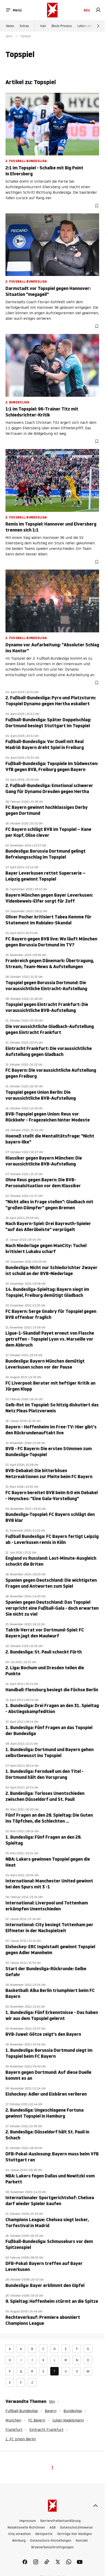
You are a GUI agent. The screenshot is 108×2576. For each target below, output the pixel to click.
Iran (43, 26)
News (10, 26)
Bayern (50, 2410)
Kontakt (82, 2541)
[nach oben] (95, 2505)
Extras (24, 26)
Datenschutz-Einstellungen (50, 2541)
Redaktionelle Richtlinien (26, 2527)
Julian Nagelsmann (68, 2420)
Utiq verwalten (19, 2534)
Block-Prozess (61, 26)
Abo (87, 10)
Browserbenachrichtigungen (52, 2547)
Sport (9, 36)
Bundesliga (72, 2410)
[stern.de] (52, 10)
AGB (52, 2527)
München (13, 2420)
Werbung (19, 2541)
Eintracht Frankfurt (46, 2429)
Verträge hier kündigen (74, 2534)
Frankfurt (13, 2429)
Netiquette (44, 2534)
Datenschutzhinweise (76, 2527)
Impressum (27, 2521)
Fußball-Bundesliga (21, 2410)
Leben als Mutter (90, 26)
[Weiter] (98, 26)
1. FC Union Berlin (20, 2439)
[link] (98, 10)
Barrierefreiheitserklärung (60, 2521)
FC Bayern (36, 2420)
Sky (52, 2401)
